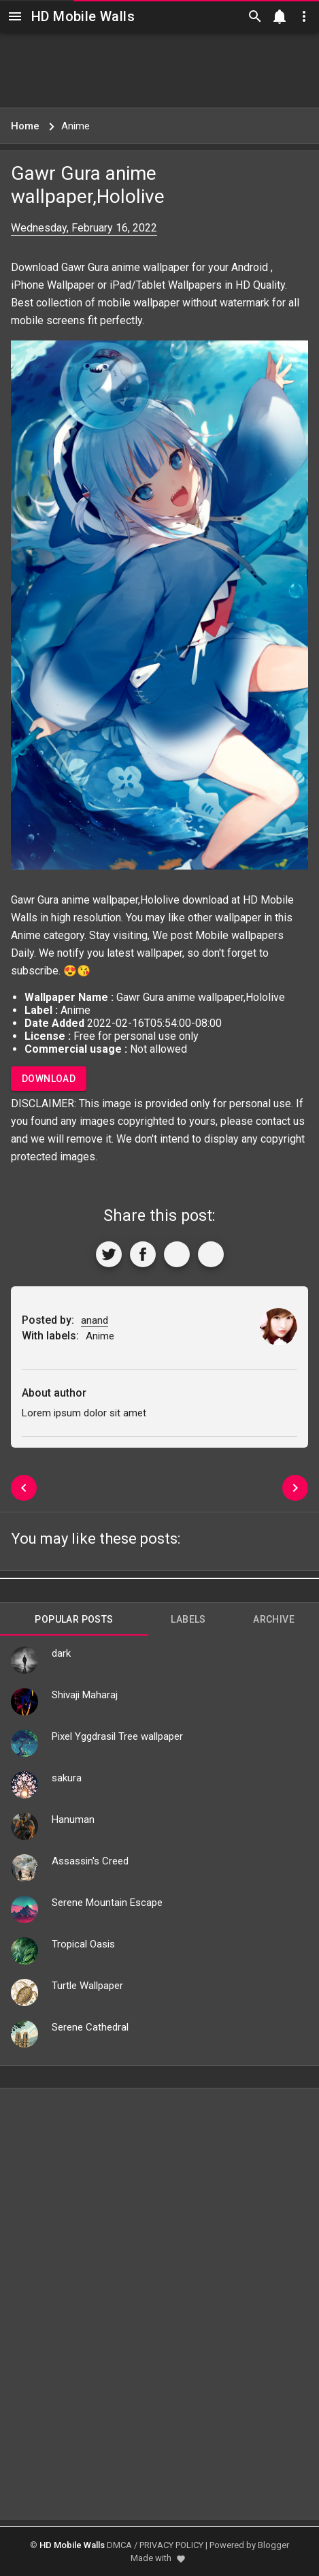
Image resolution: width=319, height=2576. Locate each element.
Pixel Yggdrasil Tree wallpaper (117, 1736)
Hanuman (73, 1819)
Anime (26, 935)
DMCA (119, 2545)
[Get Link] (177, 1254)
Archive (274, 1619)
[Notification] (279, 16)
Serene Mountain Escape (107, 1902)
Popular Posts (74, 1619)
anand (94, 1320)
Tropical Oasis (83, 1944)
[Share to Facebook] (143, 1254)
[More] (211, 1254)
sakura (67, 1778)
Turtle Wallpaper (87, 1985)
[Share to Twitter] (109, 1254)
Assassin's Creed (90, 1861)
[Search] (255, 16)
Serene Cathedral (90, 2027)
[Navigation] (15, 16)
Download (48, 1078)
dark (61, 1653)
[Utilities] (304, 16)
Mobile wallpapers (239, 935)
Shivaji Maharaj (85, 1695)
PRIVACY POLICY (171, 2545)
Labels (188, 1619)
